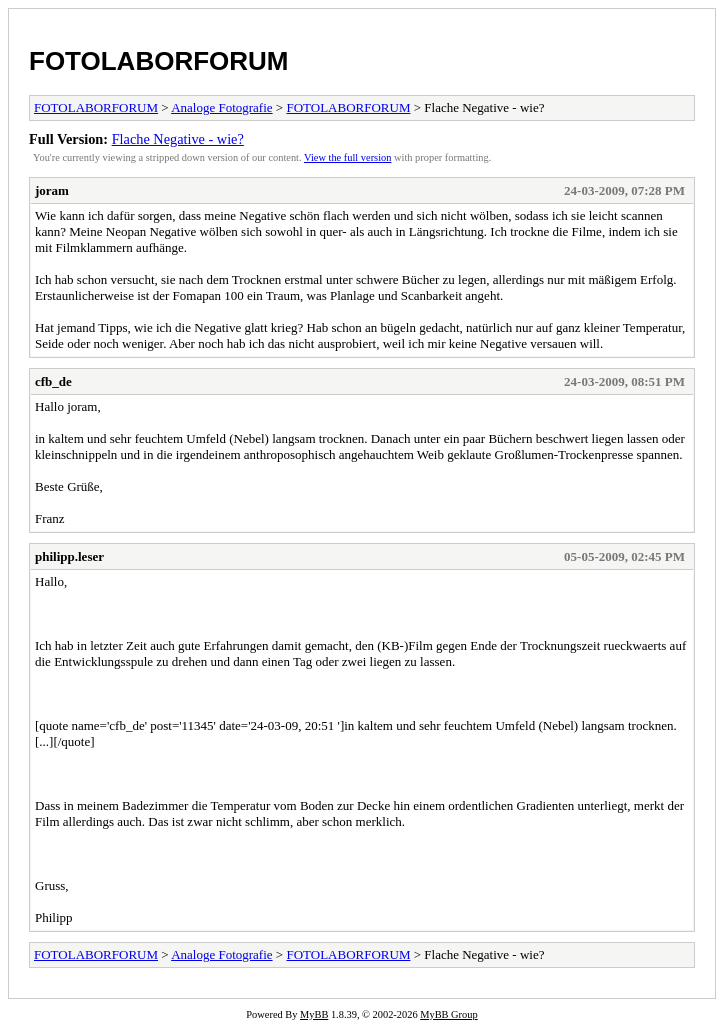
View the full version (347, 157)
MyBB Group (448, 1014)
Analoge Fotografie (221, 107)
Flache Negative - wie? (178, 139)
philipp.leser (69, 556)
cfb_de (53, 381)
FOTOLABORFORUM (159, 61)
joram (52, 190)
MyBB (314, 1014)
